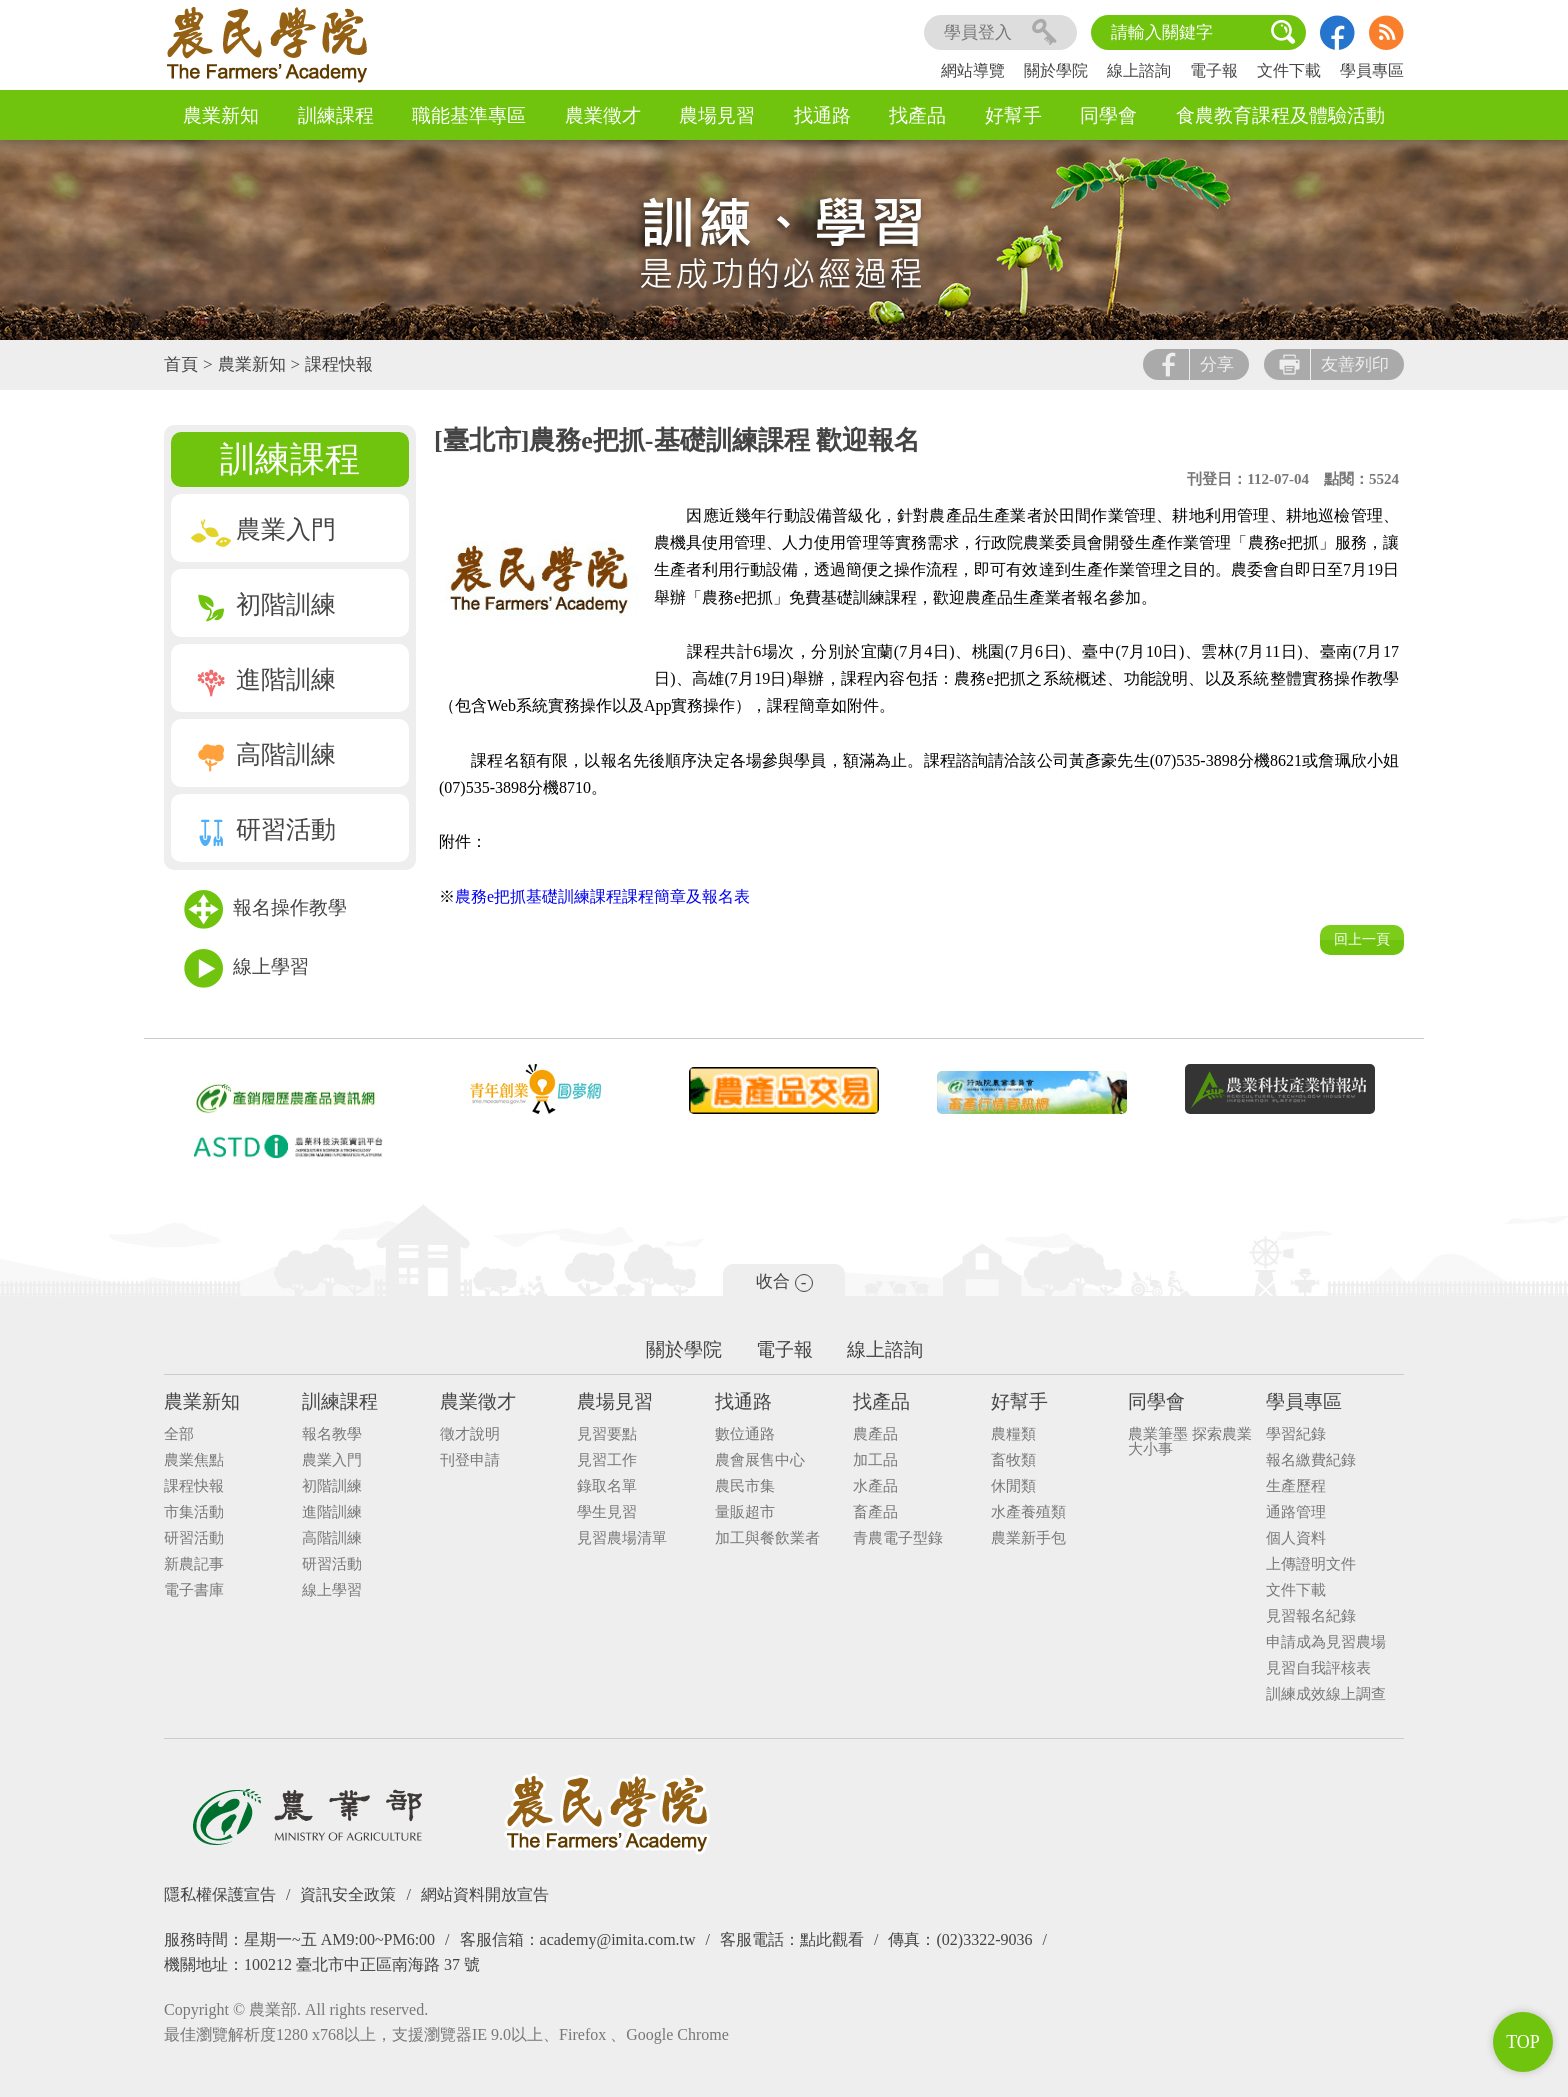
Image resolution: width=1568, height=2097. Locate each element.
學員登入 (1000, 32)
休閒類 (1013, 1486)
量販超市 (745, 1512)
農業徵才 (603, 115)
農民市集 (745, 1486)
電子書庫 (194, 1590)
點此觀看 (832, 1939)
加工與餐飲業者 (767, 1538)
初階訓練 (263, 604)
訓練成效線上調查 (1326, 1694)
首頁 (181, 364)
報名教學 (332, 1434)
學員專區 (1372, 70)
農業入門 (263, 529)
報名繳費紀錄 (1311, 1460)
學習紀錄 (1296, 1434)
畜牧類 (1013, 1460)
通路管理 (1296, 1512)
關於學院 (1056, 70)
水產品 (875, 1486)
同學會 (1108, 115)
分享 (1196, 364)
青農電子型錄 (898, 1538)
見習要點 (607, 1434)
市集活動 (194, 1512)
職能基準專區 (469, 115)
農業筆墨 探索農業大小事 (1190, 1442)
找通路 (822, 115)
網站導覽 (973, 70)
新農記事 (194, 1564)
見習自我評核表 (1318, 1668)
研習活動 (263, 829)
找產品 (917, 115)
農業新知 (221, 115)
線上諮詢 (1139, 70)
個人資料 (1296, 1538)
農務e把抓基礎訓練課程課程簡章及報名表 (602, 896)
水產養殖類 (1028, 1512)
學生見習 (607, 1512)
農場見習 (717, 115)
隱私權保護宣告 (220, 1894)
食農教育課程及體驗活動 (1280, 115)
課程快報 (339, 364)
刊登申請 (470, 1460)
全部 (179, 1434)
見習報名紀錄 (1311, 1616)
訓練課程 (336, 115)
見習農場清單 (622, 1538)
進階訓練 (263, 679)
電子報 (1214, 70)
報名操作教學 (265, 909)
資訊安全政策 (348, 1894)
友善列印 (1334, 364)
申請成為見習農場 (1326, 1642)
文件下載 (1289, 70)
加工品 (875, 1460)
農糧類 (1013, 1434)
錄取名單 (607, 1486)
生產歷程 (1296, 1486)
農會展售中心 (760, 1460)
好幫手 (1013, 115)
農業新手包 (1028, 1538)
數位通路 (745, 1434)
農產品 (875, 1434)
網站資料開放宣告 (485, 1894)
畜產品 (875, 1512)
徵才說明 (470, 1434)
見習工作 (607, 1460)
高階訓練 (263, 754)
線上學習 (246, 968)
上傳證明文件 (1311, 1564)
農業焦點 (194, 1460)
